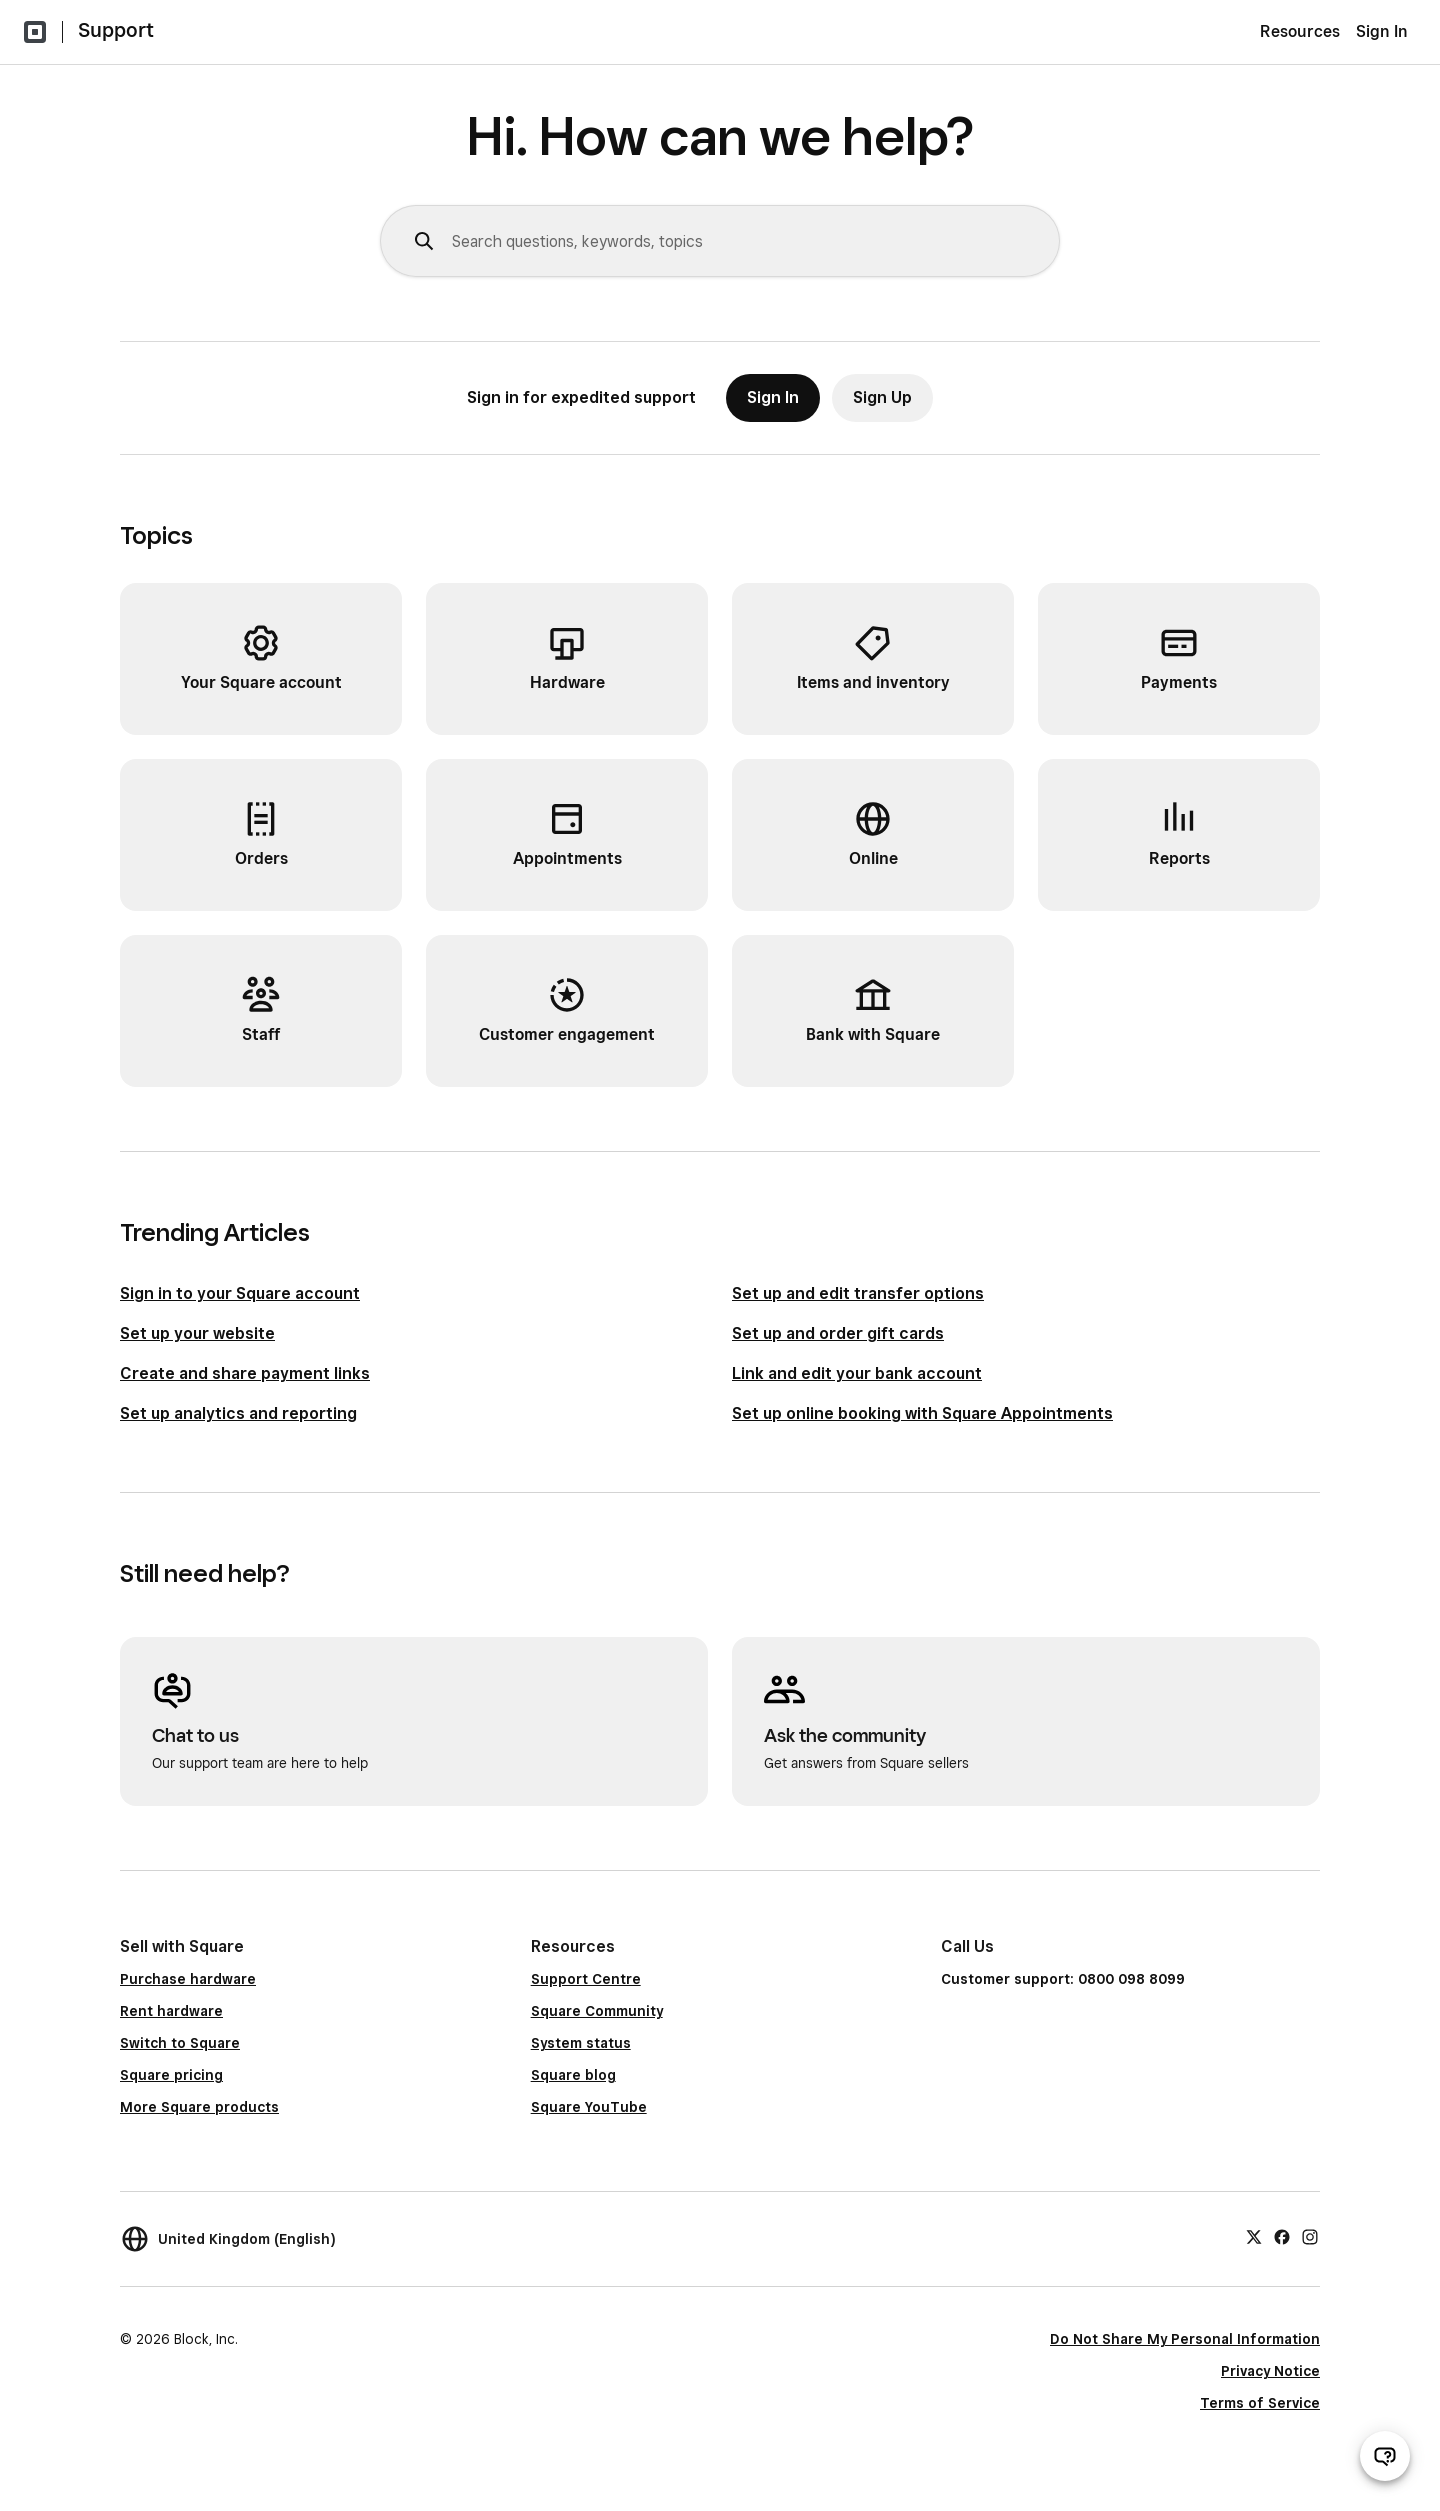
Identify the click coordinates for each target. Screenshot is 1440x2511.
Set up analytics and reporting (238, 1413)
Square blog (573, 2075)
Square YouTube (589, 2107)
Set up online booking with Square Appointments (922, 1413)
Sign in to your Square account (240, 1293)
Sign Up (882, 397)
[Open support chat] (1385, 2456)
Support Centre (586, 1979)
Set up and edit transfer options (858, 1293)
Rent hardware (171, 2011)
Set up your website (197, 1333)
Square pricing (171, 2075)
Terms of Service (1260, 2403)
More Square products (199, 2107)
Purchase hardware (188, 1979)
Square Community (597, 2011)
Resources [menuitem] (1300, 31)
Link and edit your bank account (857, 1373)
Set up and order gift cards (838, 1333)
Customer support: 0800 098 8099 (1063, 1979)
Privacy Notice (1270, 2371)
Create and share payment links (245, 1373)
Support (116, 30)
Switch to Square (180, 2043)
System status (581, 2043)
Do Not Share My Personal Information (1185, 2339)
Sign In (1382, 31)
